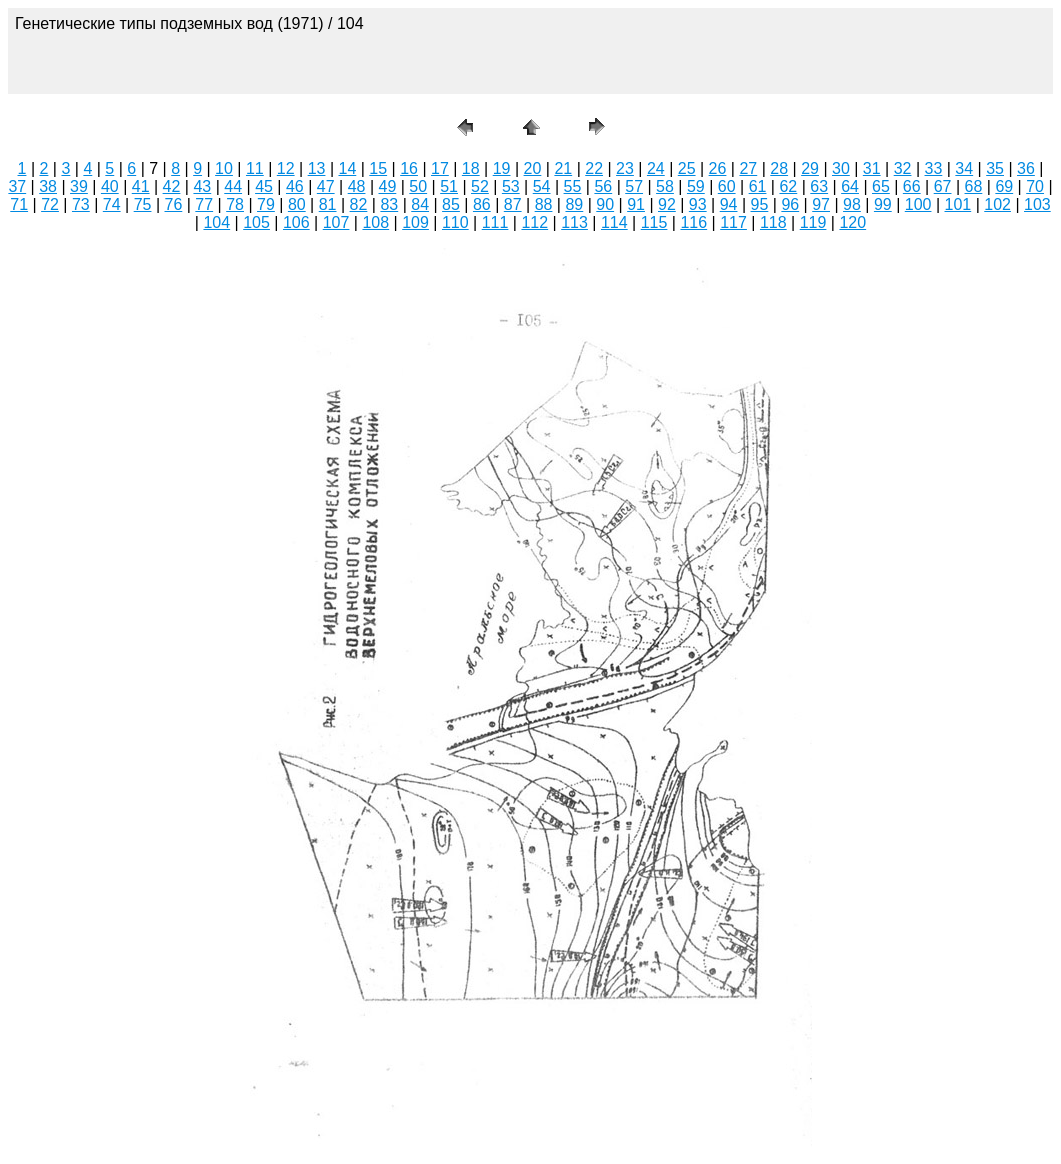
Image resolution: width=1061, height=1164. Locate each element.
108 (375, 222)
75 (143, 204)
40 (110, 186)
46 (295, 186)
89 (574, 204)
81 (328, 204)
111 (495, 222)
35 (995, 168)
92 (667, 204)
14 (347, 168)
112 (534, 222)
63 (819, 186)
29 (810, 168)
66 (912, 186)
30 (841, 168)
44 (233, 186)
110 (455, 222)
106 (296, 222)
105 (256, 222)
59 (696, 186)
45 (264, 186)
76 (174, 204)
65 (881, 186)
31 (872, 168)
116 (693, 222)
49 (388, 186)
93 (698, 204)
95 (760, 204)
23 (625, 168)
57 (634, 186)
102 (997, 204)
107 (336, 222)
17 (440, 168)
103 (1037, 204)
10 (224, 168)
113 (574, 222)
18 (471, 168)
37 (17, 186)
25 (687, 168)
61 (758, 186)
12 (286, 168)
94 (729, 204)
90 (605, 204)
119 (813, 222)
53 (511, 186)
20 (533, 168)
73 (81, 204)
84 (420, 204)
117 (733, 222)
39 (79, 186)
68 (974, 186)
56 (603, 186)
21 (563, 168)
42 (172, 186)
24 (656, 168)
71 (19, 204)
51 (449, 186)
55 (573, 186)
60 (727, 186)
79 (266, 204)
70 (1035, 186)
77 (204, 204)
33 (934, 168)
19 (502, 168)
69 (1004, 186)
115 (654, 222)
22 (594, 168)
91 (636, 204)
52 (480, 186)
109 (415, 222)
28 (779, 168)
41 (141, 186)
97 (821, 204)
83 (389, 204)
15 (378, 168)
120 (852, 222)
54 (542, 186)
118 (773, 222)
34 (964, 168)
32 (903, 168)
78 (235, 204)
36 (1026, 168)
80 (297, 204)
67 (943, 186)
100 (918, 204)
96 (790, 204)
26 (718, 168)
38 (48, 186)
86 (482, 204)
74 (112, 204)
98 (852, 204)
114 (614, 222)
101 (958, 204)
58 (665, 186)
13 (317, 168)
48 (357, 186)
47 (326, 186)
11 (255, 168)
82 (359, 204)
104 (216, 222)
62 (788, 186)
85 (451, 204)
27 (748, 168)
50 (418, 186)
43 (202, 186)
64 (850, 186)
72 (50, 204)
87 (513, 204)
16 (409, 168)
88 (544, 204)
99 (883, 204)
